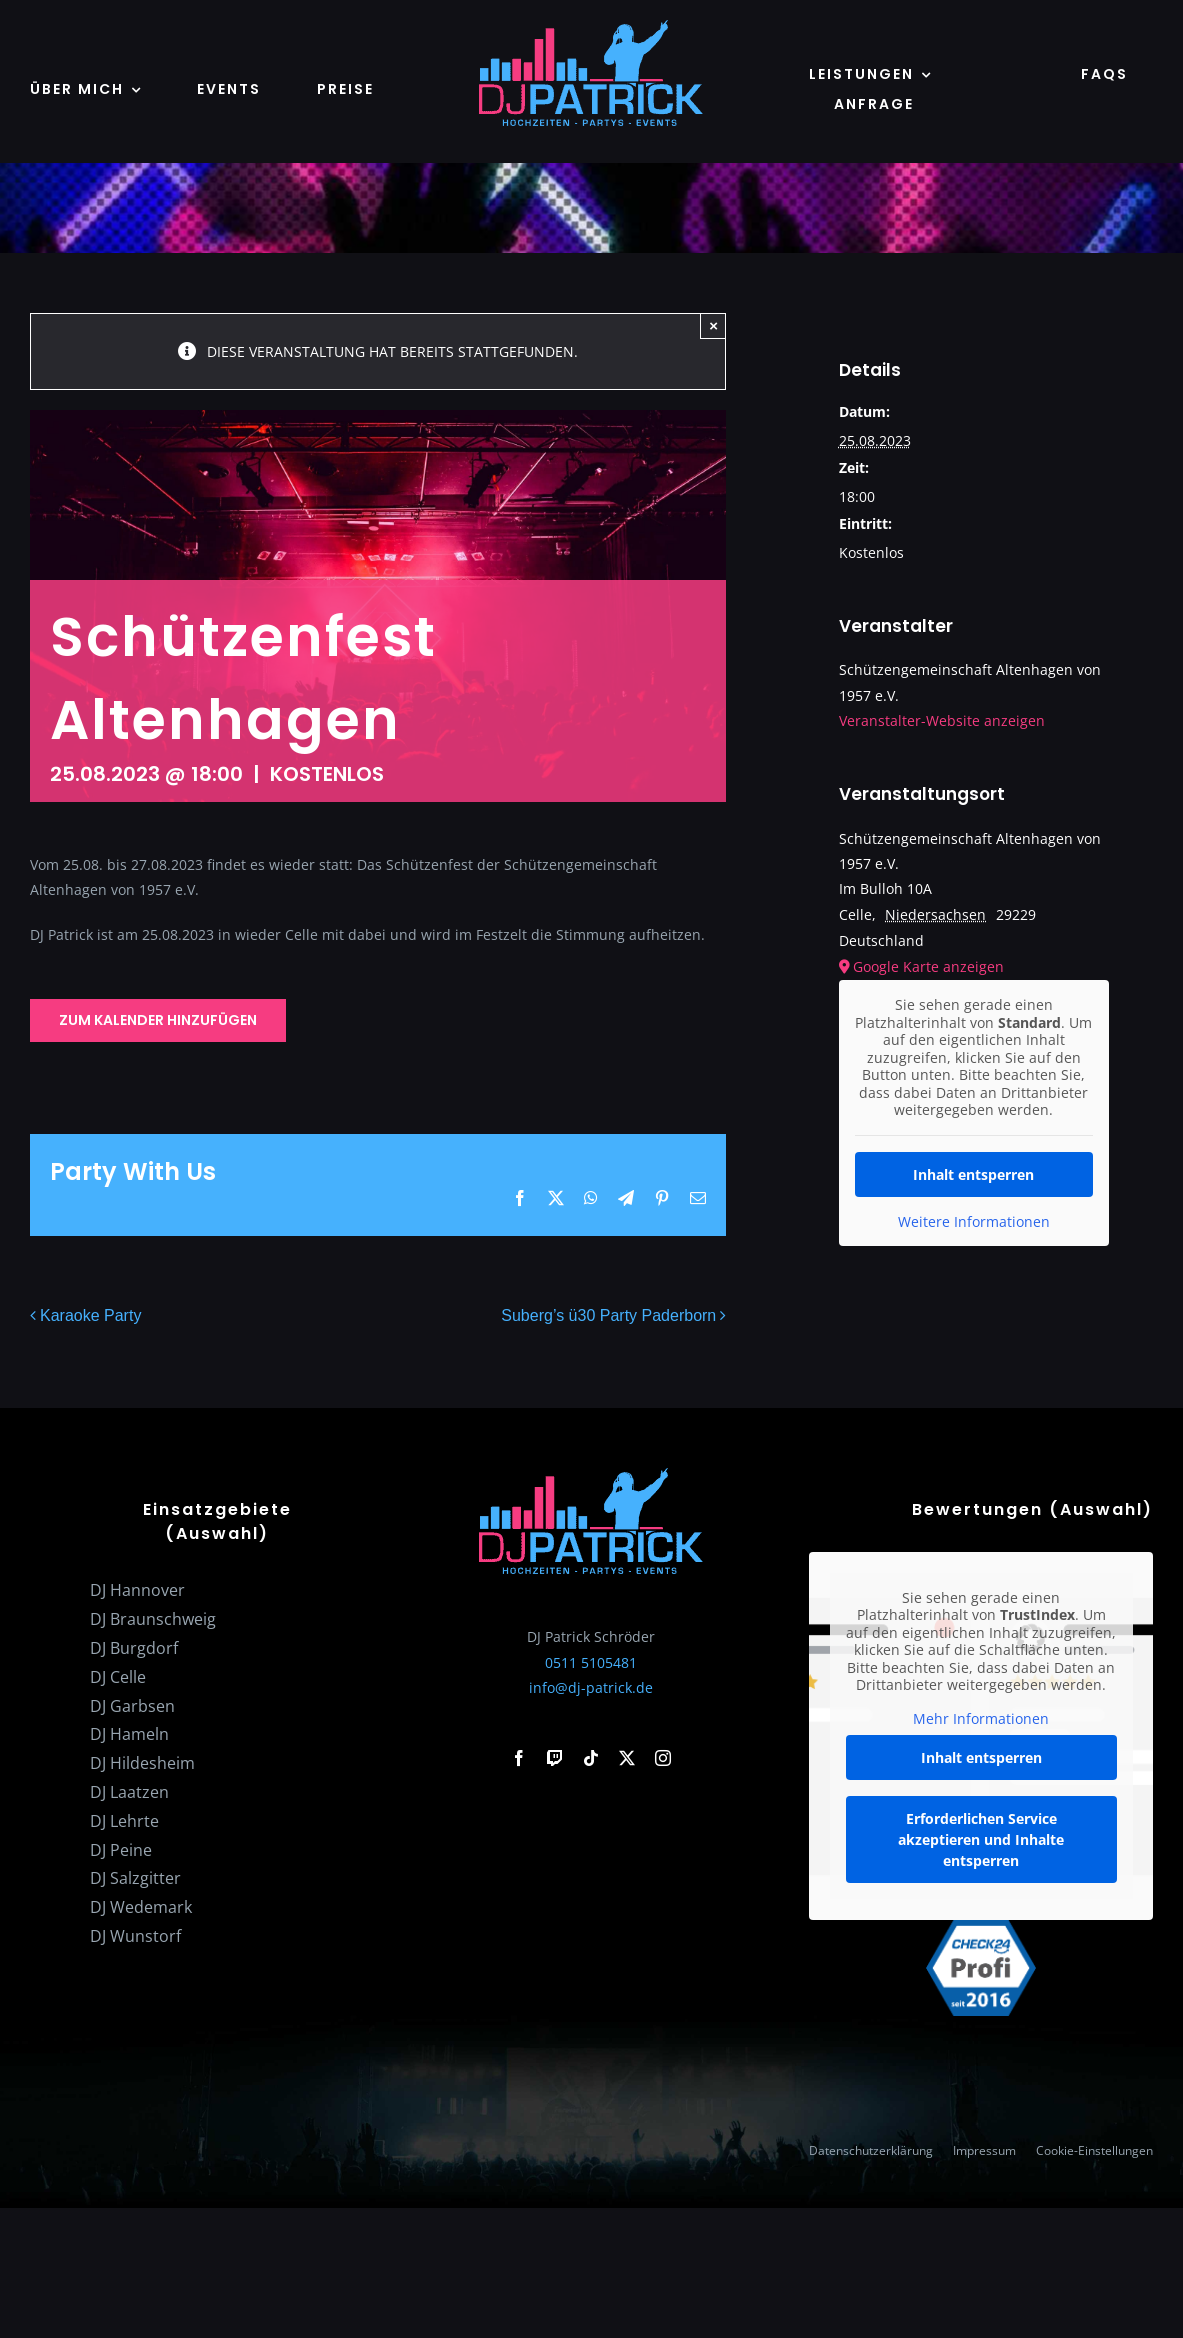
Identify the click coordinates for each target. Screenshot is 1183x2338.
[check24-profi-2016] (981, 1926)
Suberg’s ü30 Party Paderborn (608, 1316)
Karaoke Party (90, 1316)
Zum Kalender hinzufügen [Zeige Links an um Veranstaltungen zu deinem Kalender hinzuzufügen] (158, 1020)
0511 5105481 (591, 1662)
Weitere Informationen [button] (973, 1221)
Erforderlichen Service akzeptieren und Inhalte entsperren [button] (981, 1840)
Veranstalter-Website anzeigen (942, 720)
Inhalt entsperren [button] (973, 1173)
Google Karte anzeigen (928, 966)
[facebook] (519, 1758)
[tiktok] (591, 1758)
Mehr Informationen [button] (981, 1719)
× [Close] (713, 325)
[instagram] (663, 1758)
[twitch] (555, 1758)
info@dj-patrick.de (591, 1687)
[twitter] (627, 1758)
